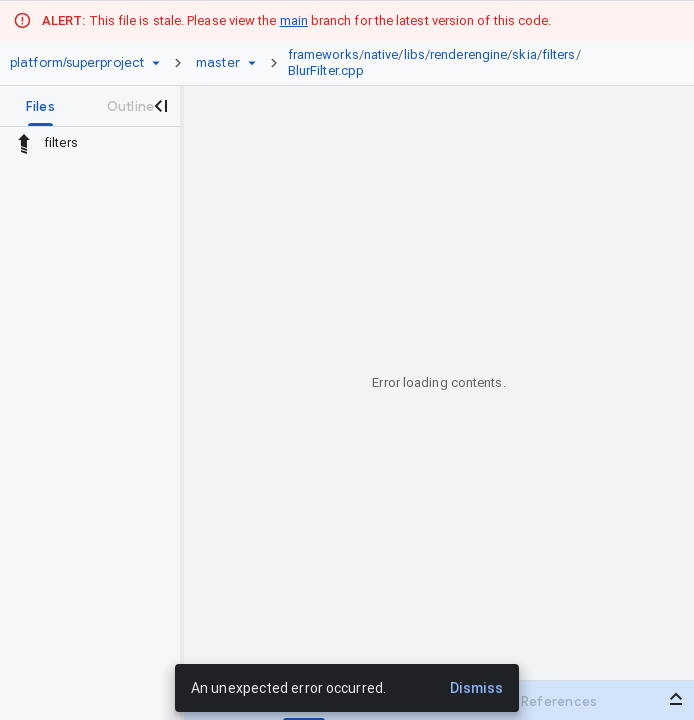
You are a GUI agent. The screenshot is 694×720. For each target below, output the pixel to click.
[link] (473, 63)
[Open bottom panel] (676, 699)
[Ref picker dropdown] (252, 63)
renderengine (468, 54)
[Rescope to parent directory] (24, 143)
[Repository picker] (156, 63)
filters (559, 54)
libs (414, 54)
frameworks (323, 54)
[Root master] (218, 63)
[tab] (40, 106)
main (294, 20)
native (381, 54)
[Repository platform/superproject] (77, 63)
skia (524, 54)
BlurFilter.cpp (326, 70)
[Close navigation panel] (160, 106)
